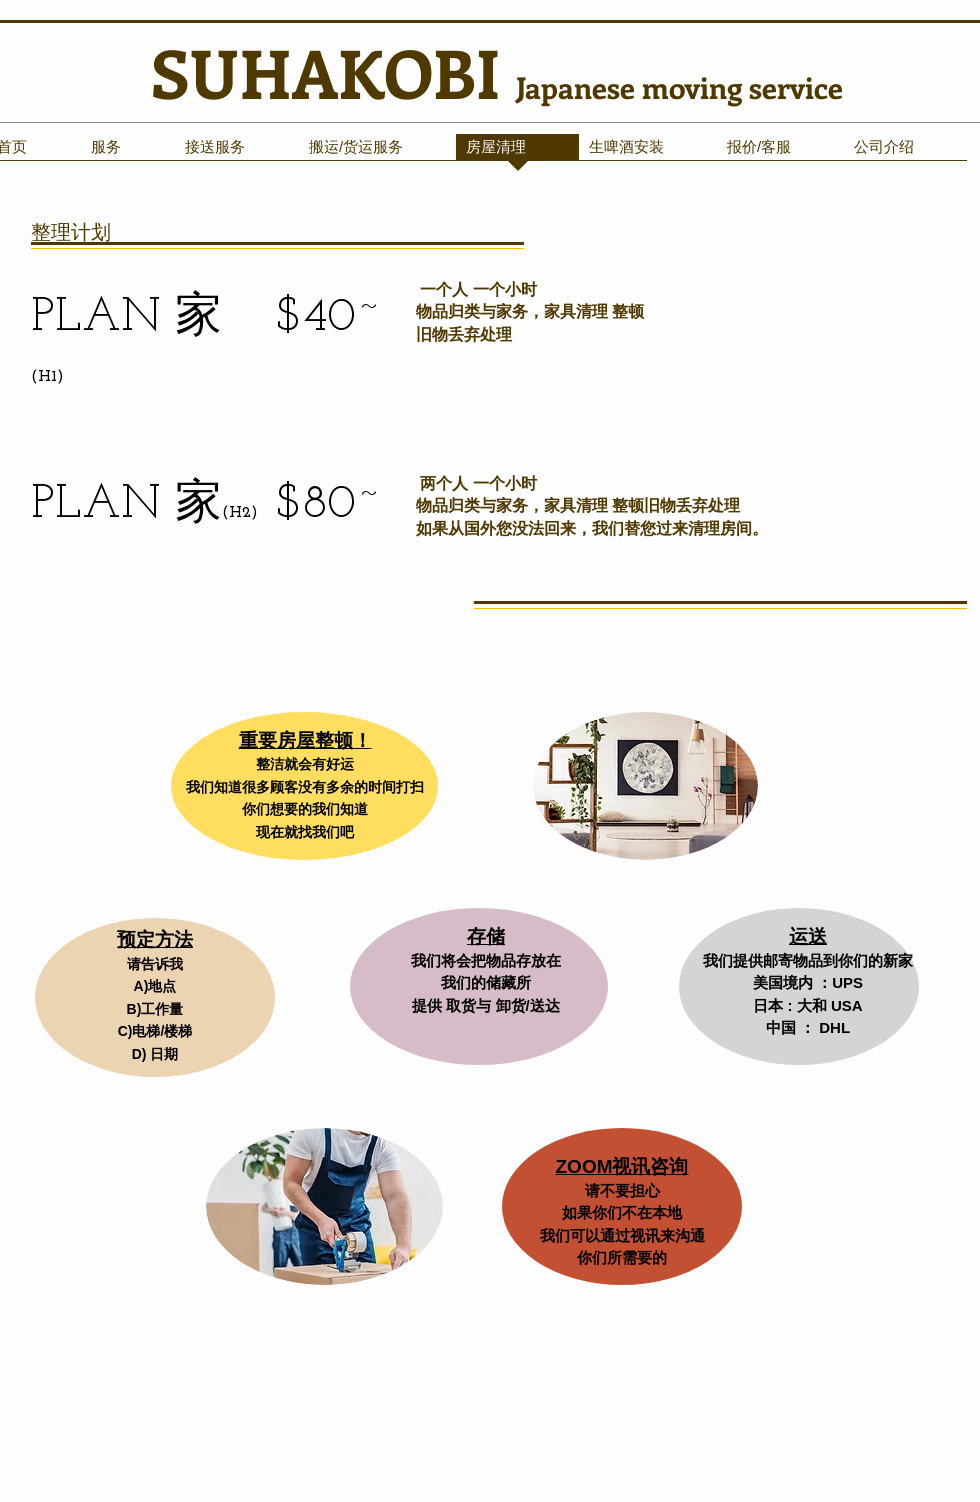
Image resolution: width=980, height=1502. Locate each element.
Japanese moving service (679, 87)
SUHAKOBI (333, 71)
